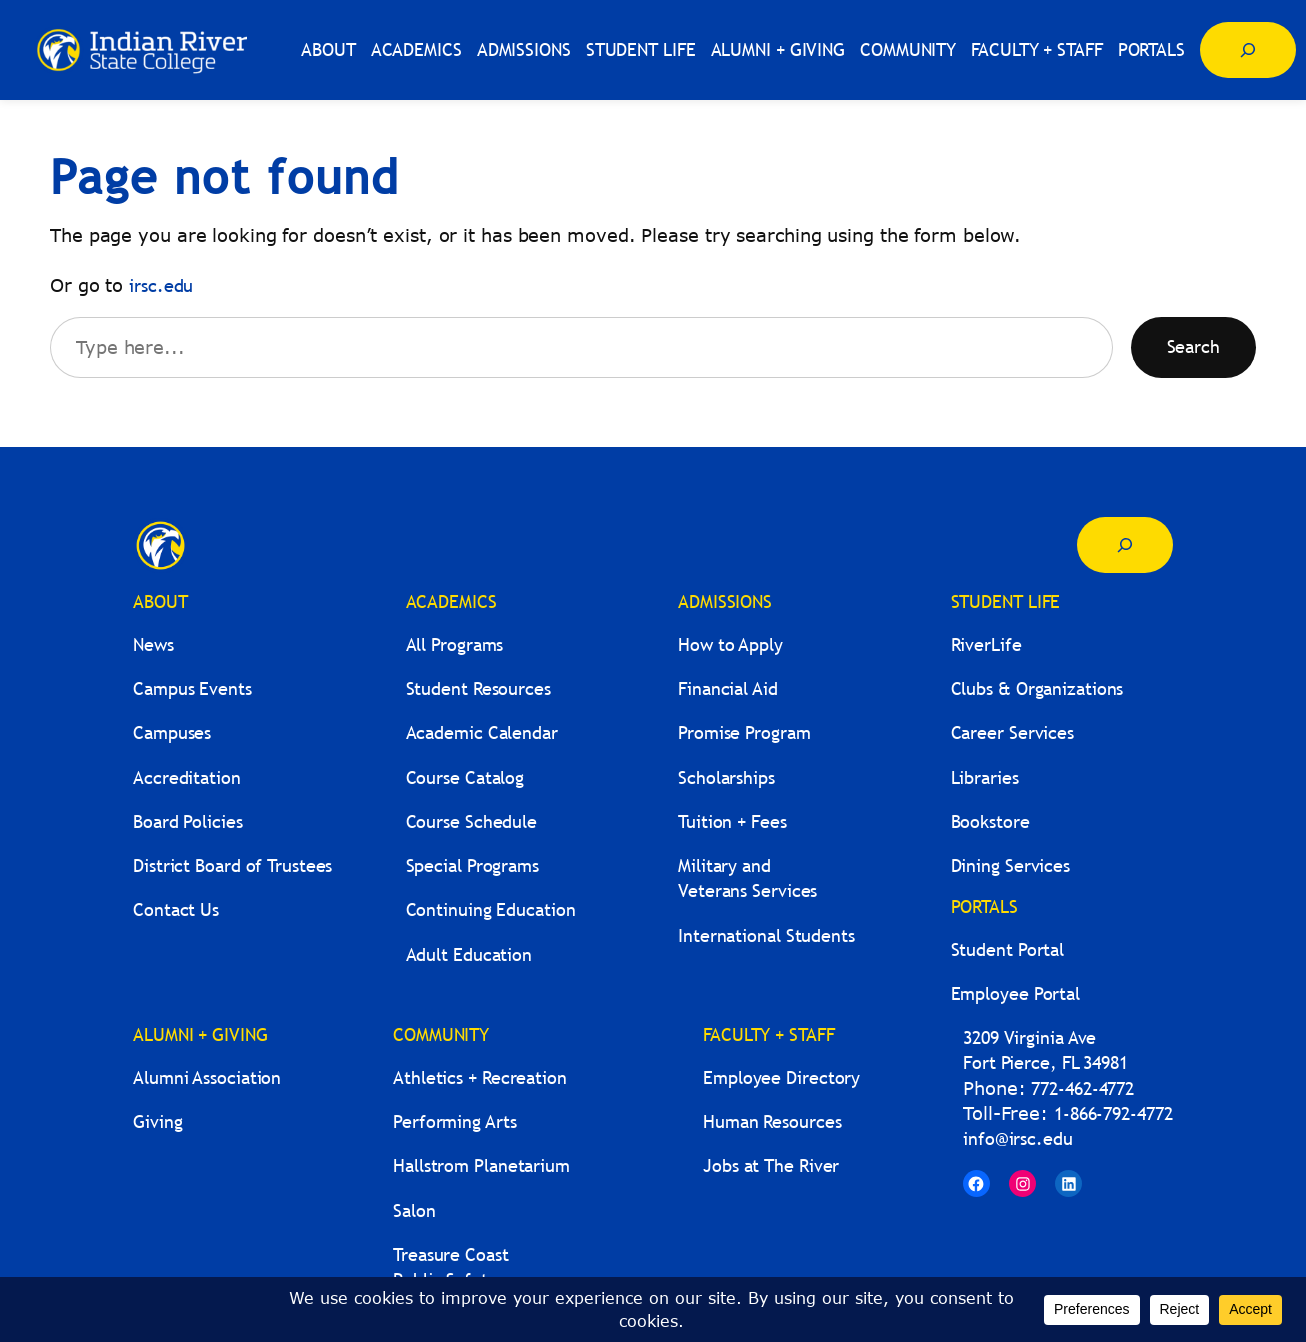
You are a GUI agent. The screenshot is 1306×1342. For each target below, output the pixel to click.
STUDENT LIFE (1006, 601)
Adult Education (469, 954)
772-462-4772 (1082, 1088)
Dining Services (1011, 865)
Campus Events (192, 688)
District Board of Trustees (232, 865)
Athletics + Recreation (480, 1077)
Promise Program (744, 732)
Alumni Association (207, 1077)
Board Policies (188, 821)
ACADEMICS (451, 601)
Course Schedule (472, 821)
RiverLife (986, 644)
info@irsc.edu (1018, 1138)
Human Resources (772, 1121)
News (153, 644)
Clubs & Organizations (1037, 688)
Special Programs (472, 865)
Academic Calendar (482, 732)
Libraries (985, 777)
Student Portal (1008, 949)
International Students (766, 935)
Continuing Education (491, 909)
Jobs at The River (771, 1165)
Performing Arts (455, 1121)
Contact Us (176, 909)
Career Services (1013, 732)
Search (1193, 346)
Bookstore (990, 821)
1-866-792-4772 (1113, 1113)
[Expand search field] (1248, 50)
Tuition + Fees (732, 821)
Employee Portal (1016, 993)
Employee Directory (781, 1077)
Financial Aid (728, 688)
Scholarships (726, 777)
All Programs (455, 644)
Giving (157, 1121)
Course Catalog (465, 777)
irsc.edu (161, 285)
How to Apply (730, 644)
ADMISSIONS (725, 601)
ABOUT (160, 601)
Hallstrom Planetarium (481, 1165)
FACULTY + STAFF (769, 1034)
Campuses (172, 732)
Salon (414, 1210)
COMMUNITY (441, 1034)
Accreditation (187, 777)
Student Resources (478, 688)
